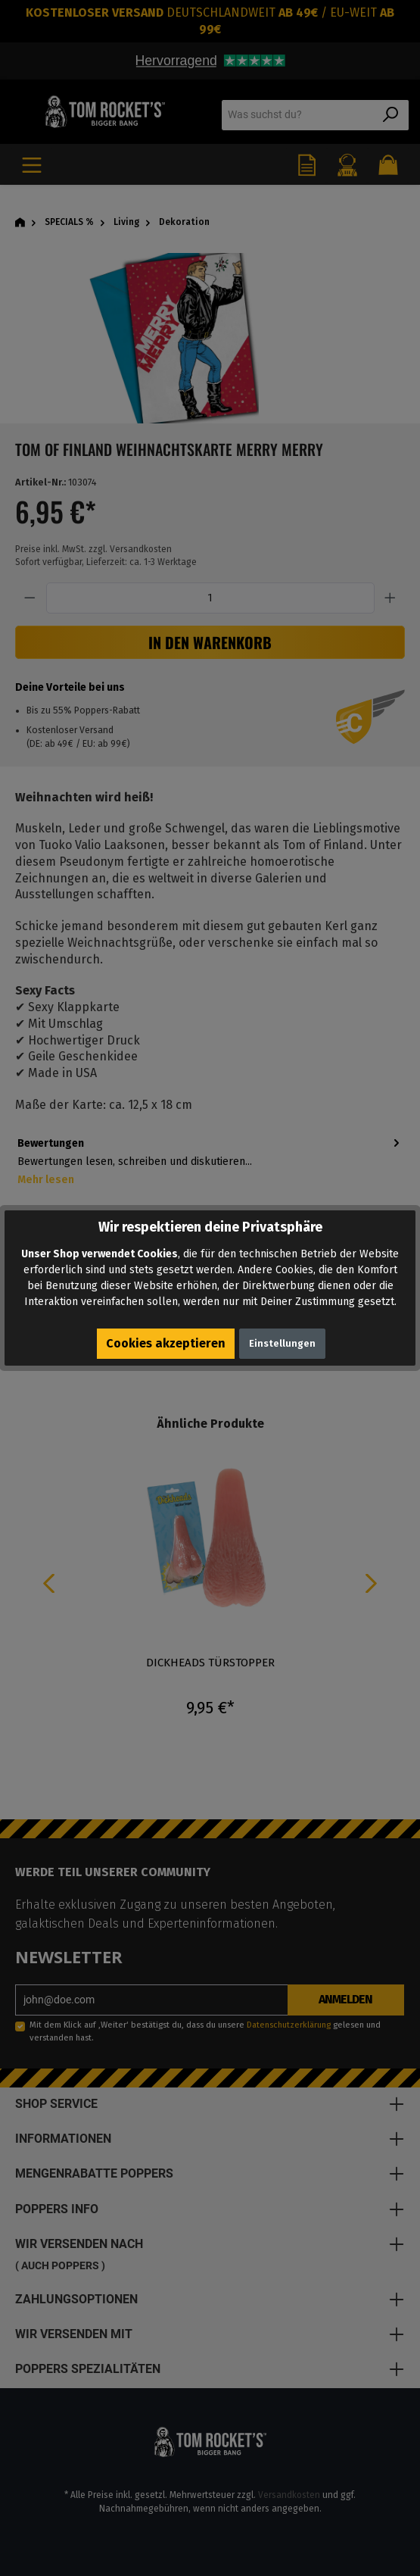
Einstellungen (282, 1343)
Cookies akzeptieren (166, 1343)
